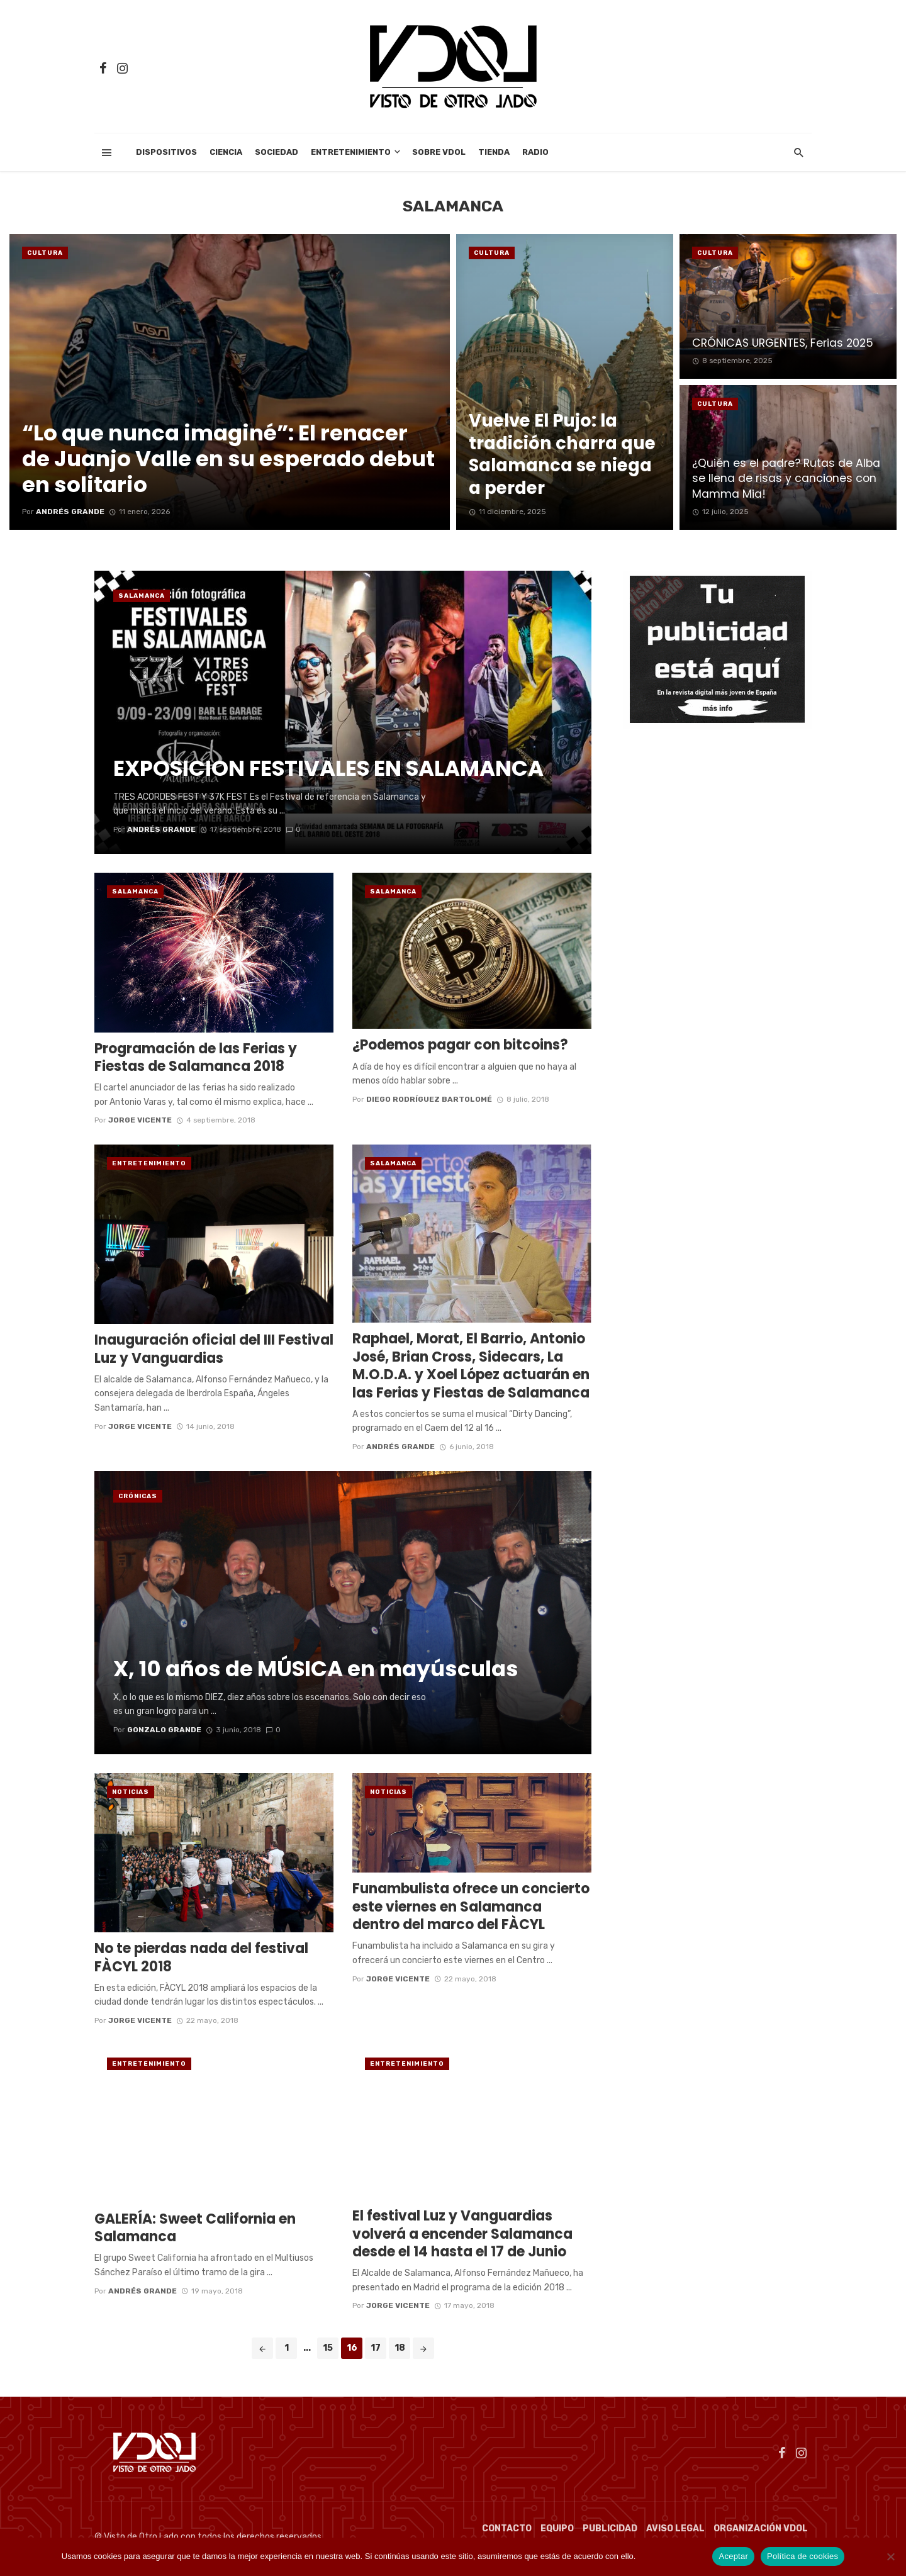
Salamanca (141, 596)
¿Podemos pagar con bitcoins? (460, 1045)
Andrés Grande (400, 1446)
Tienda (494, 152)
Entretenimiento (351, 152)
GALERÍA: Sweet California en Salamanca (195, 2228)
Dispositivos (166, 152)
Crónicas (137, 1496)
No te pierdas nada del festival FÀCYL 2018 (201, 1958)
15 (328, 2348)
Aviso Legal (675, 2528)
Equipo (557, 2528)
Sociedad (276, 152)
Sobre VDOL (439, 152)
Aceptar (733, 2556)
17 (376, 2348)
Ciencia (226, 152)
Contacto (507, 2528)
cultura (45, 253)
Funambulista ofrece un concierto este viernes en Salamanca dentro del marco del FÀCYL (471, 1907)
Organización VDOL (760, 2528)
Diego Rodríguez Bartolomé (429, 1099)
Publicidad (610, 2528)
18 (399, 2348)
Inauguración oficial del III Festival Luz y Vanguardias (213, 1349)
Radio (535, 152)
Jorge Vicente (140, 1120)
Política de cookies (672, 2556)
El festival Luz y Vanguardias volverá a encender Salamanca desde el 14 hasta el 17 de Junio (462, 2234)
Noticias (130, 1792)
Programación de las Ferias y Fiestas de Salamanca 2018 (195, 1058)
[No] (890, 2556)
